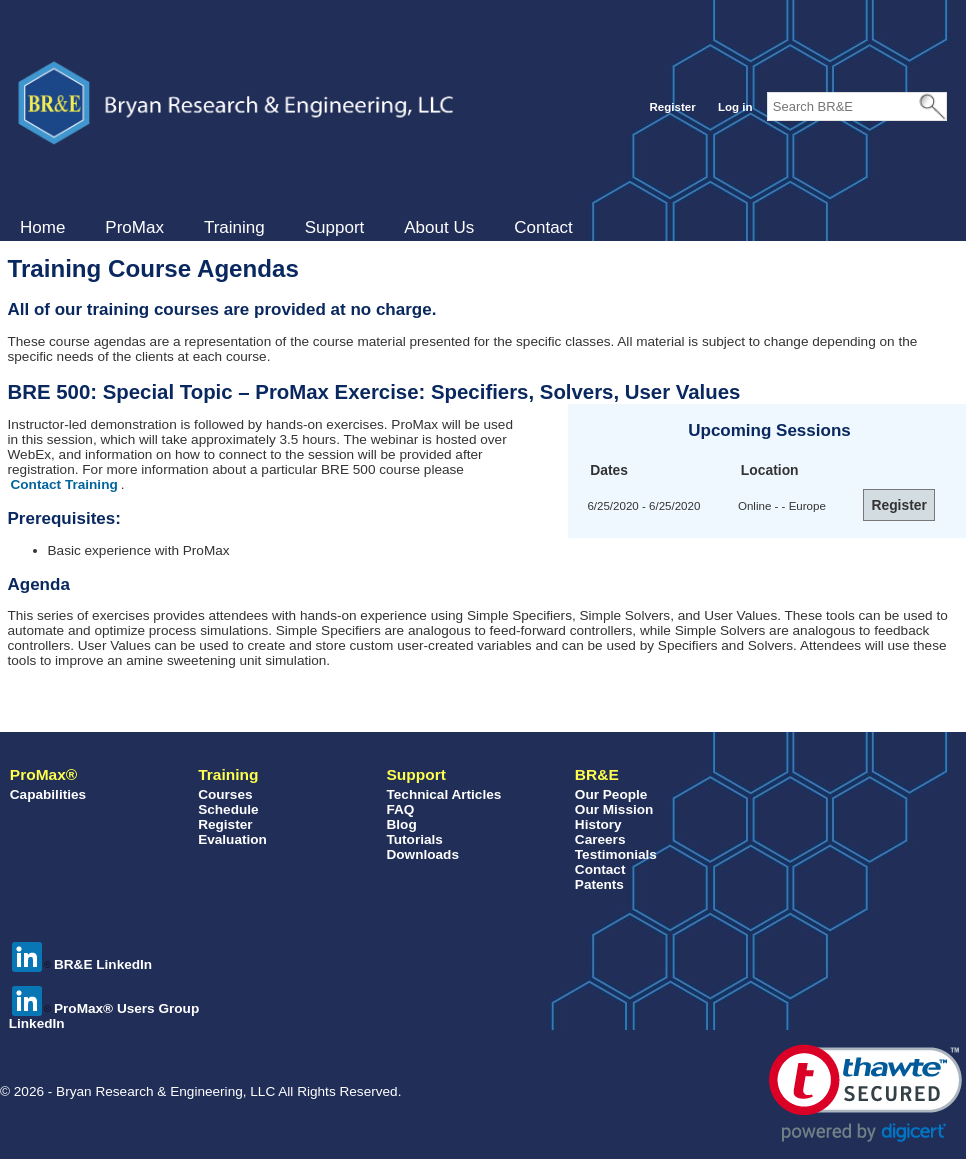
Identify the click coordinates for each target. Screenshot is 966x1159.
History (598, 824)
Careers (600, 839)
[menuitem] (42, 228)
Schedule (228, 809)
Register (672, 107)
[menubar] (296, 228)
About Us (439, 227)
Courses (225, 794)
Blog (401, 824)
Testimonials (616, 854)
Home (42, 227)
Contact (543, 227)
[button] (865, 1093)
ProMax (134, 227)
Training (234, 227)
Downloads (422, 854)
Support (335, 227)
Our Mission (614, 809)
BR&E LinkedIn (82, 964)
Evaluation (232, 839)
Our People (611, 794)
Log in (735, 107)
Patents (599, 884)
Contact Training (64, 484)
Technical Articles (443, 794)
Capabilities (48, 794)
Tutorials (414, 839)
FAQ (400, 809)
